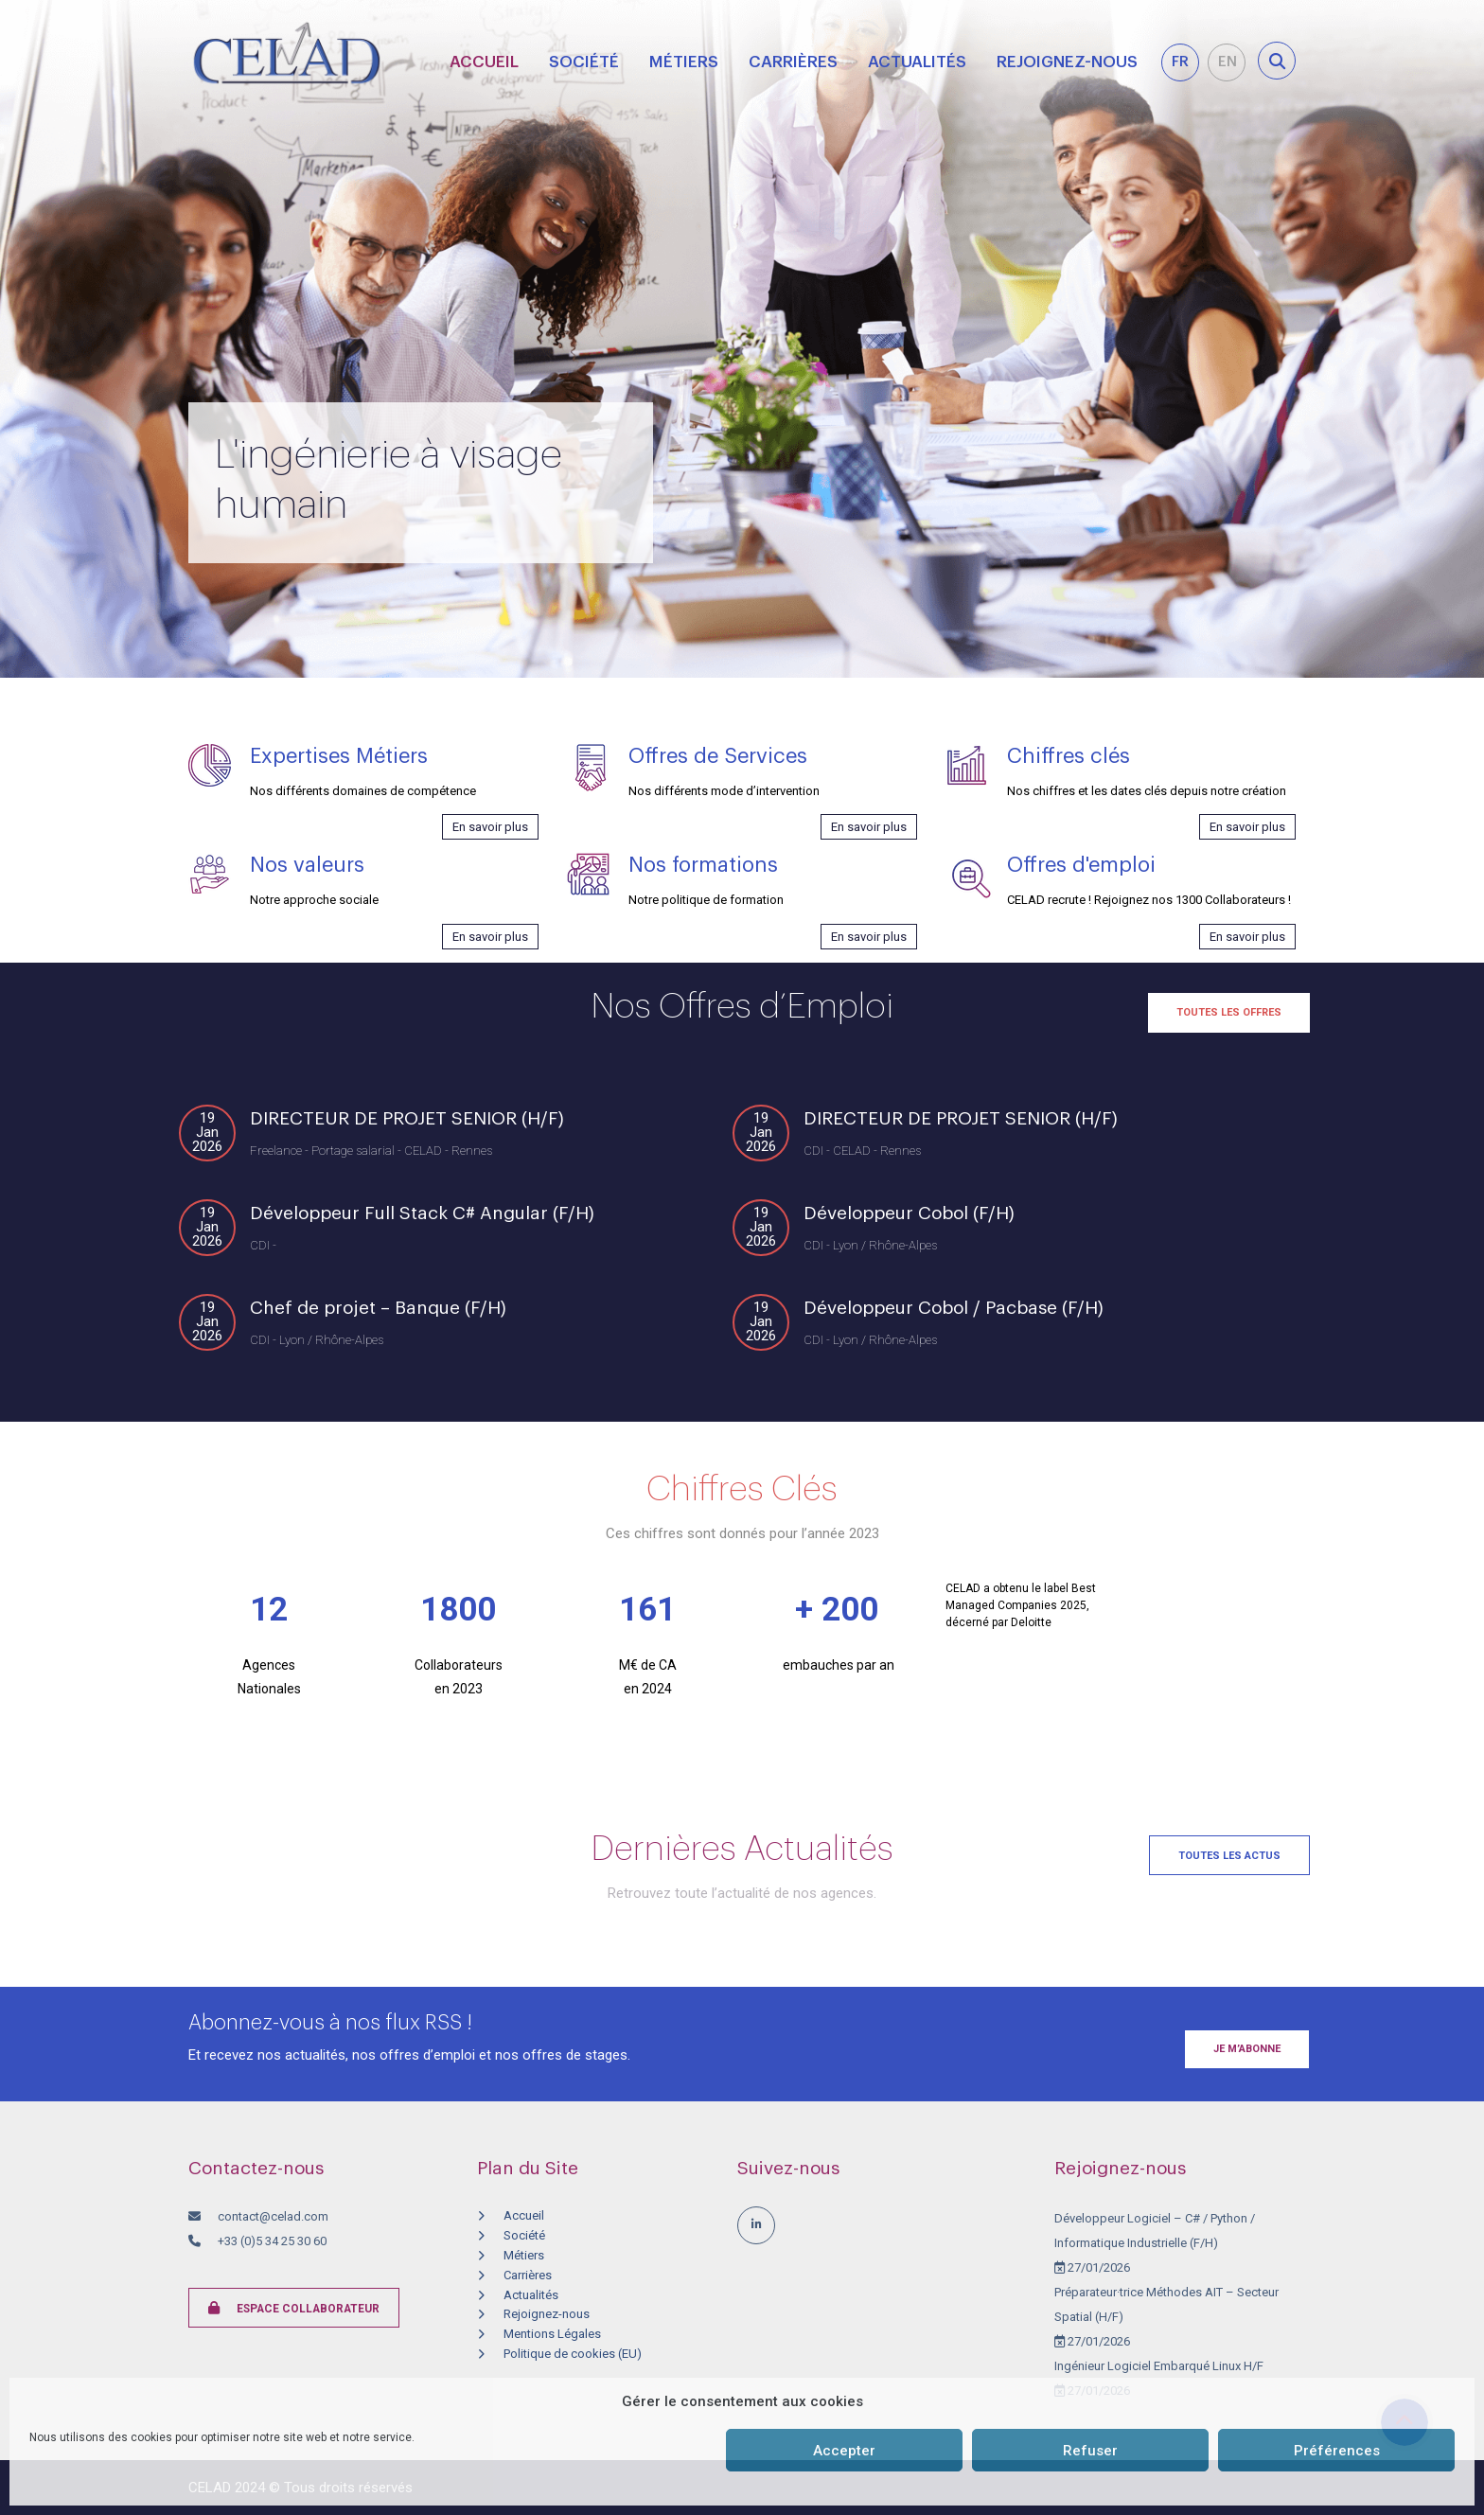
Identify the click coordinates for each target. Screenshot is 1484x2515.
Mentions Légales (552, 2334)
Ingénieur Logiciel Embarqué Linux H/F (1158, 2366)
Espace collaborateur (294, 2308)
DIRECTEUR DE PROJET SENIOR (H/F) (407, 1118)
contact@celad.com (273, 2216)
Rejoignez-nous (1067, 62)
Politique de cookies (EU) (573, 2354)
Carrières (793, 62)
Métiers (683, 62)
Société (584, 62)
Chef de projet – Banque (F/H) (378, 1308)
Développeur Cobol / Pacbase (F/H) (954, 1308)
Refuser (1090, 2450)
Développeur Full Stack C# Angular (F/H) (422, 1213)
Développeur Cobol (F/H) (909, 1213)
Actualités (917, 62)
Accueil (484, 62)
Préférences (1337, 2450)
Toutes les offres (1228, 1012)
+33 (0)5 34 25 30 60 (271, 2241)
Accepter (844, 2450)
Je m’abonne (1247, 2049)
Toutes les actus (1229, 1856)
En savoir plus (490, 827)
